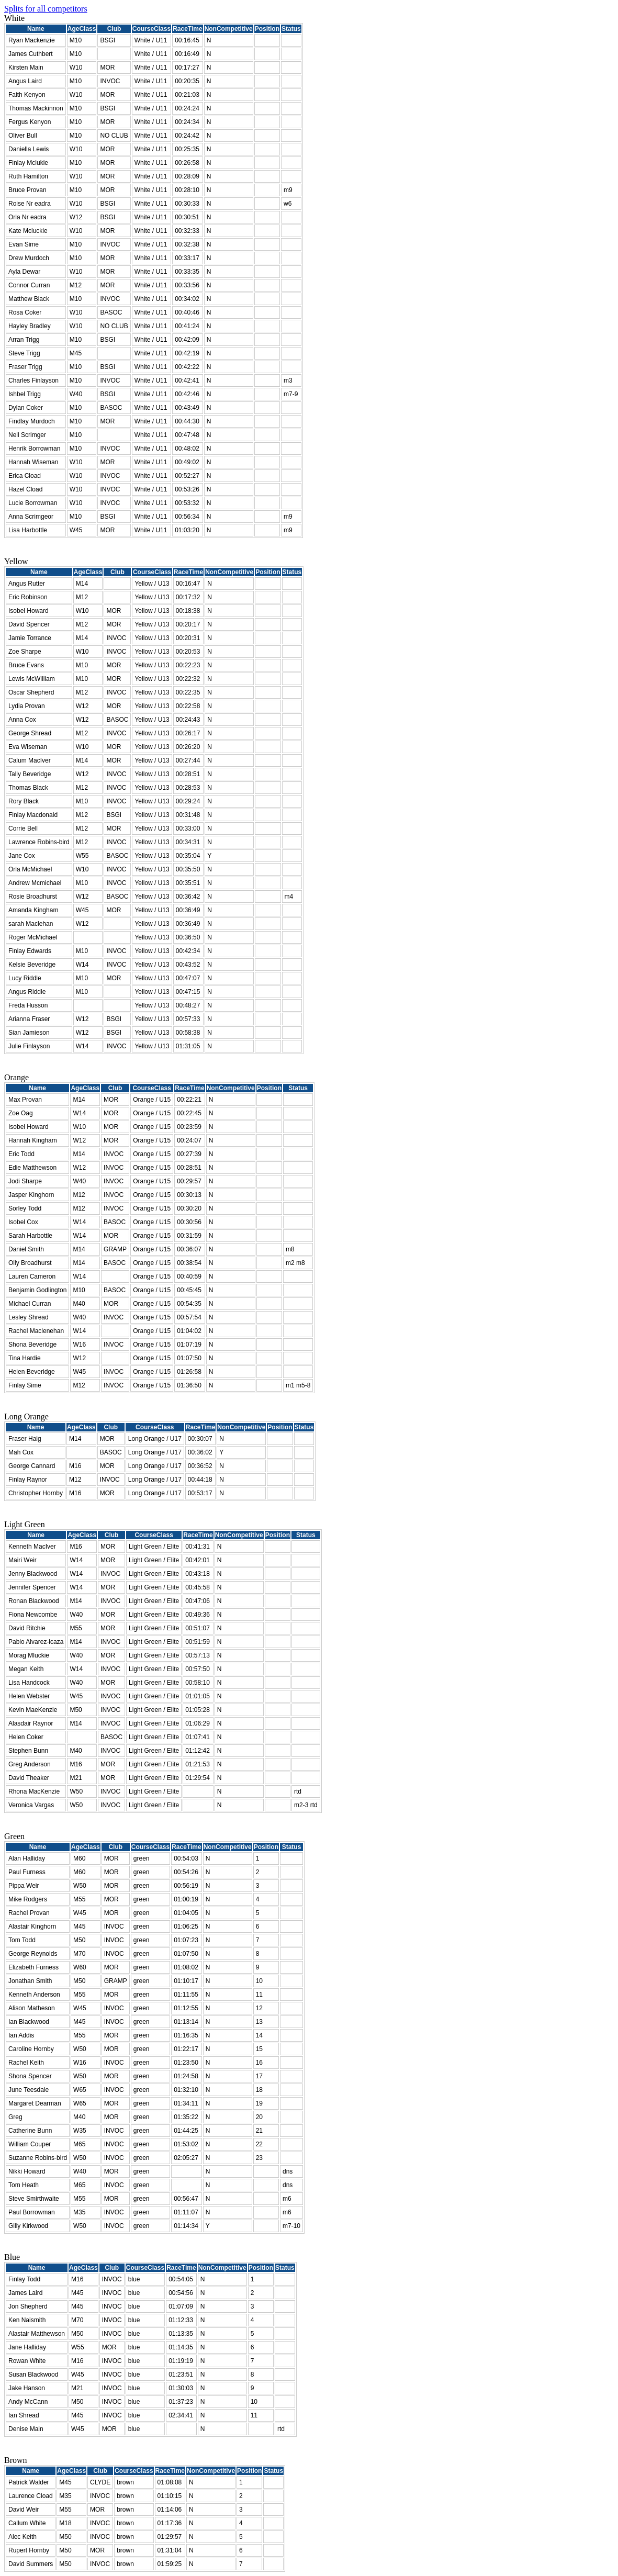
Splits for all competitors (45, 8)
